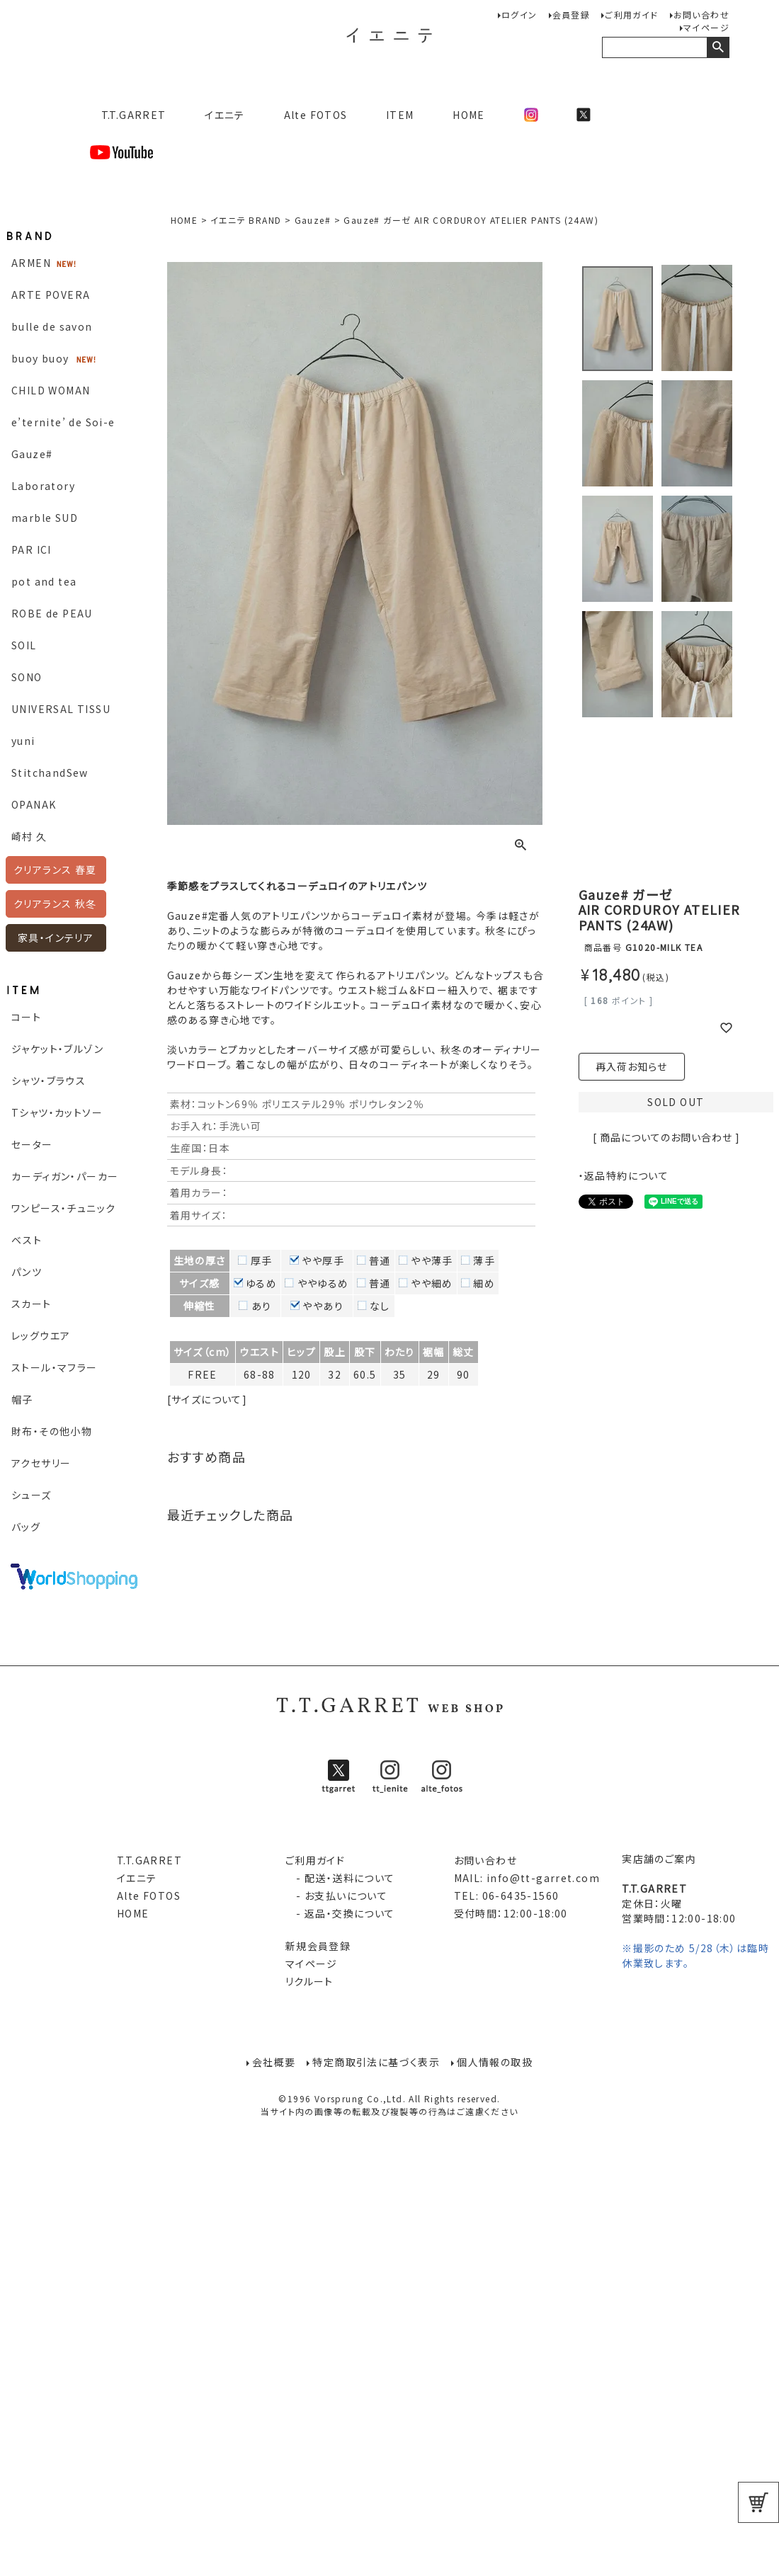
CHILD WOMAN (50, 390)
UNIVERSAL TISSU (60, 709)
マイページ (706, 27)
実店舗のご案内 (659, 1859)
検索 (718, 47)
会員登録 (571, 14)
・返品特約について (624, 1175)
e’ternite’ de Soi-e (63, 422)
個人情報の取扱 (495, 2062)
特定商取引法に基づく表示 (376, 2062)
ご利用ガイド (631, 14)
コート (26, 1017)
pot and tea (43, 581)
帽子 (22, 1399)
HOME (469, 115)
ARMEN (31, 263)
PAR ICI (31, 549)
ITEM (400, 115)
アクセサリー (41, 1463)
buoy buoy (40, 358)
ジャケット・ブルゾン (57, 1049)
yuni (23, 741)
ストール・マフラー (54, 1367)
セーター (32, 1144)
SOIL (24, 645)
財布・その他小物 (51, 1431)
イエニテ (225, 115)
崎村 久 (29, 836)
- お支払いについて (336, 1895)
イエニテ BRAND (245, 220)
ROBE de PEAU (52, 613)
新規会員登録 (318, 1946)
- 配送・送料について (340, 1878)
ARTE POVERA (50, 294)
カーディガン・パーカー (64, 1176)
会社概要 (274, 2062)
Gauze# (31, 454)
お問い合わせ (701, 14)
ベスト (26, 1240)
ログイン (519, 14)
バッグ (25, 1527)
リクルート (309, 1981)
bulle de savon (52, 326)
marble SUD (44, 518)
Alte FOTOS (316, 115)
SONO (26, 677)
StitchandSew (50, 772)
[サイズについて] (207, 1399)
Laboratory (43, 486)
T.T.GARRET (128, 115)
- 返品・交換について (340, 1913)
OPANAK (33, 804)
